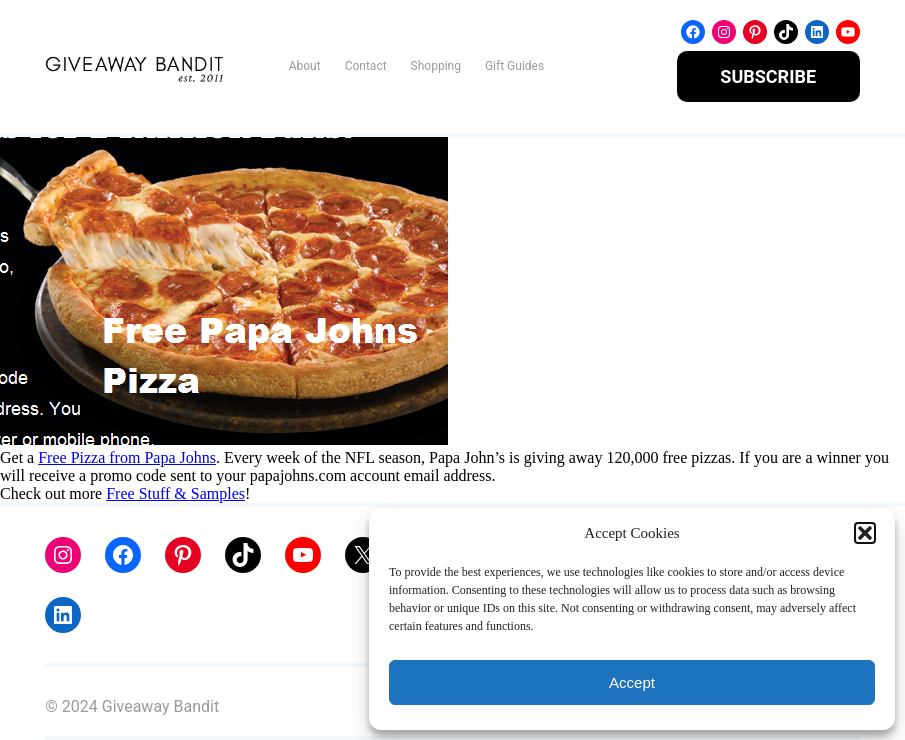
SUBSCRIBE (768, 76)
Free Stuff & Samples (175, 493)
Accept (632, 682)
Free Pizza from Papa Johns (127, 457)
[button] (865, 533)
